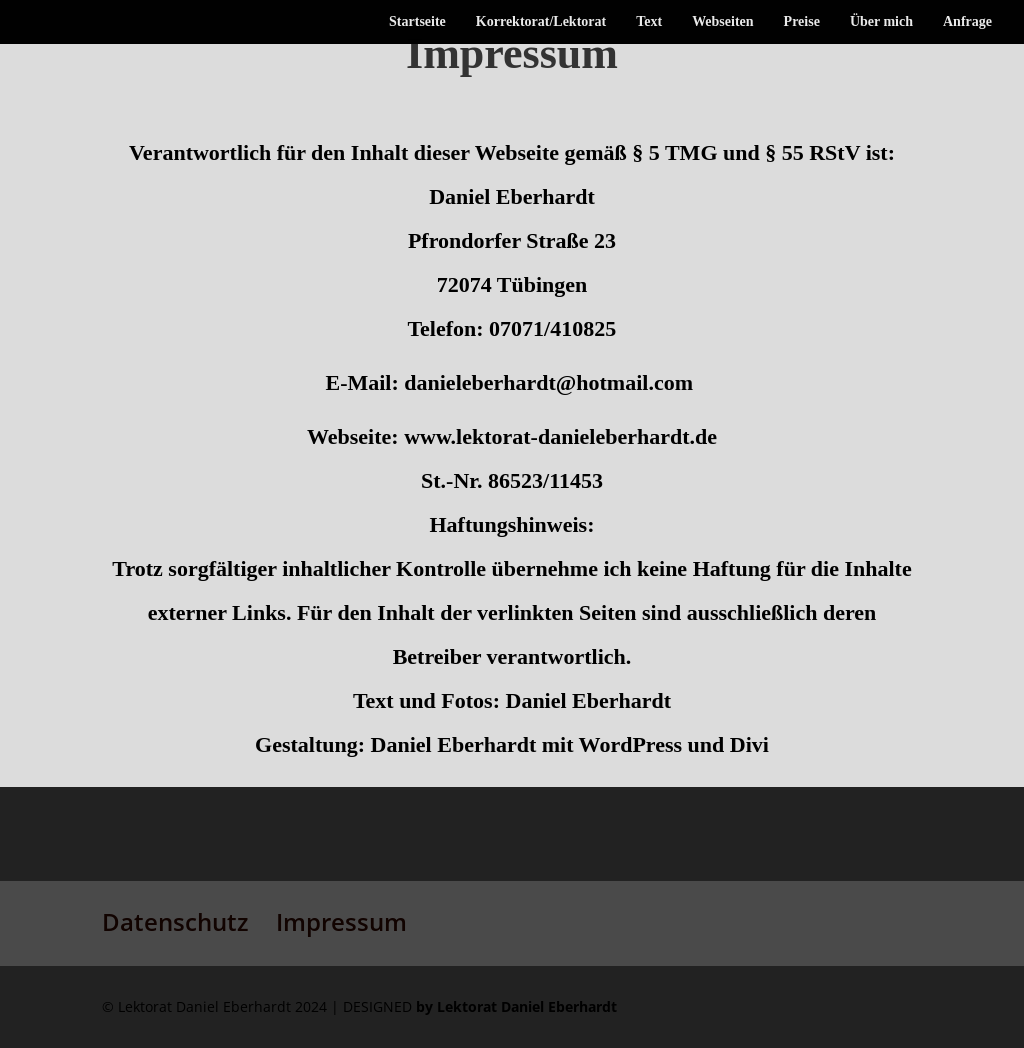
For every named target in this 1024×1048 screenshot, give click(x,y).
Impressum (341, 921)
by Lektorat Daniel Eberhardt (516, 1006)
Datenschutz (175, 921)
